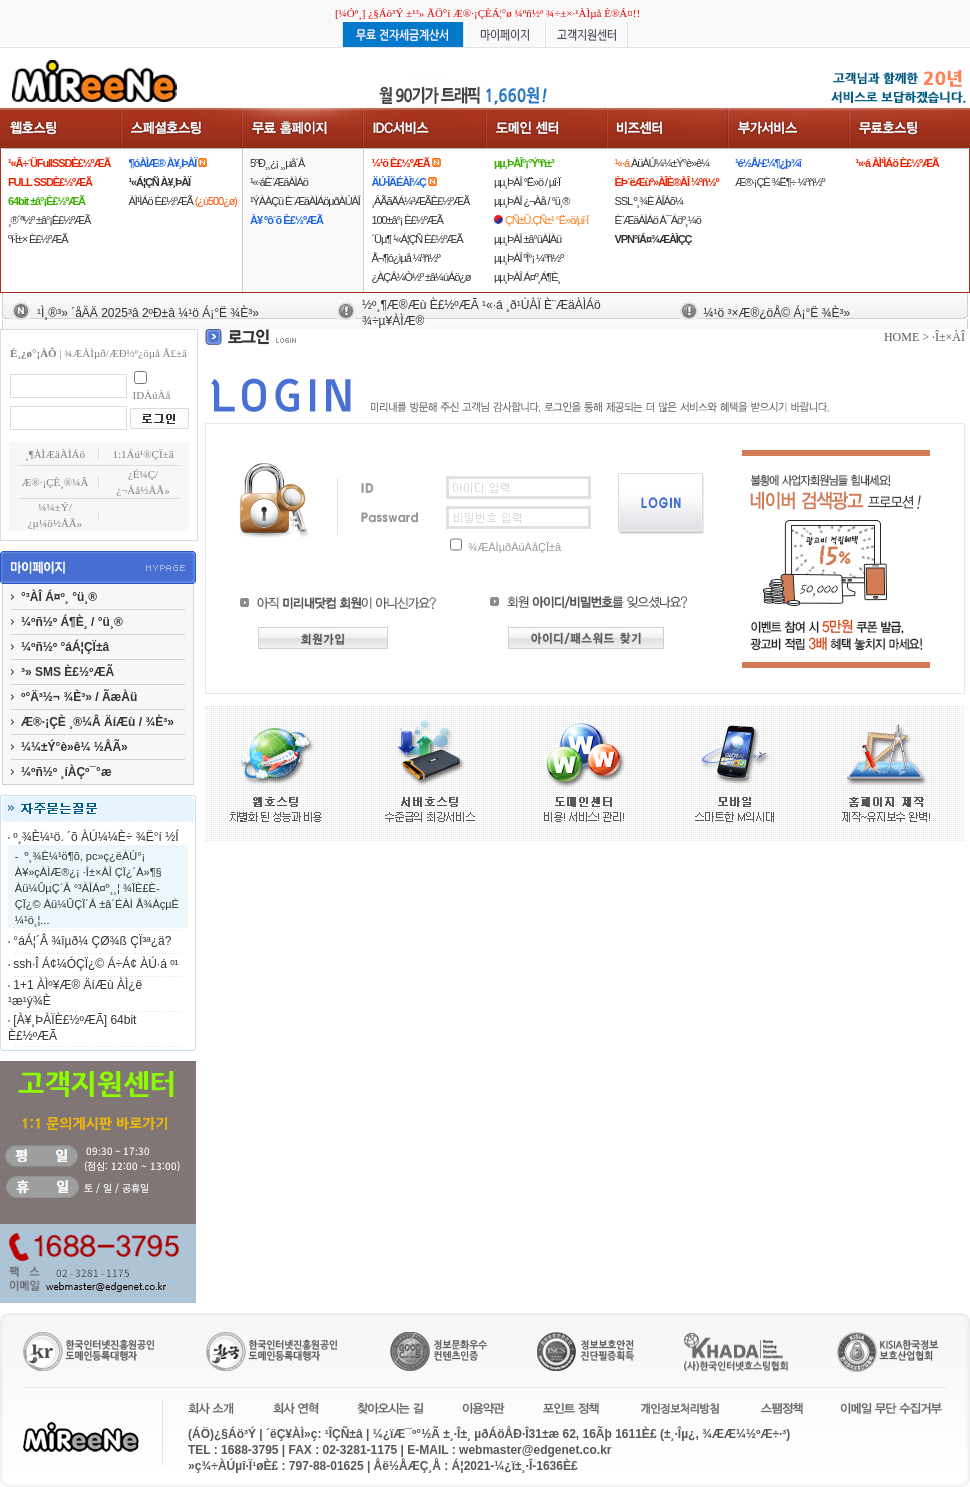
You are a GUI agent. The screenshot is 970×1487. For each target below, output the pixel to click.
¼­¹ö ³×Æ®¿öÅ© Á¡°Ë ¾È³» (776, 313)
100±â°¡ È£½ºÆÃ (406, 220)
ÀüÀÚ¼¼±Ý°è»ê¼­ (661, 163)
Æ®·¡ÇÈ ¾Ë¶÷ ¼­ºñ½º (779, 182)
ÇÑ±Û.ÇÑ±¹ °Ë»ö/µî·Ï (546, 220)
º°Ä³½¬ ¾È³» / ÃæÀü (79, 697)
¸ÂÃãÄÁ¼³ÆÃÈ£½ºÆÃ (420, 201)
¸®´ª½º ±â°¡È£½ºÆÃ (49, 220)
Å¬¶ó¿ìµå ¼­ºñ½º (405, 258)
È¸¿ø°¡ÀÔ (33, 353)
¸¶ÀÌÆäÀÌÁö (55, 454)
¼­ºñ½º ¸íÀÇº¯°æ (66, 772)
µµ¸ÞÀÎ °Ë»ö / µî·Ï (527, 182)
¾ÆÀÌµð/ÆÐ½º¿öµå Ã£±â (125, 353)
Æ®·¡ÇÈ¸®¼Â (55, 482)
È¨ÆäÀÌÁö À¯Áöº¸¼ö (657, 220)
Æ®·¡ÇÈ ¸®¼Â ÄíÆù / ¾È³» (97, 722)
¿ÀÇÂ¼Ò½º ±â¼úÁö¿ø (420, 277)
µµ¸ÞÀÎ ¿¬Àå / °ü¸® (531, 201)
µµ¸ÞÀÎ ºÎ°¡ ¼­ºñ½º (528, 258)
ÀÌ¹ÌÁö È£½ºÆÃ (183, 201)
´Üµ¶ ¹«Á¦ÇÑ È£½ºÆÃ (416, 239)
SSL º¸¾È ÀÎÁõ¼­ (648, 201)
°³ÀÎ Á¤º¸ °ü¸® (59, 597)
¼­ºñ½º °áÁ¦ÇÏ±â (65, 647)
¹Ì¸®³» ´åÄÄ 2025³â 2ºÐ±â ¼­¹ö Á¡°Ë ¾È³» (148, 313)
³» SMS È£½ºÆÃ (67, 672)
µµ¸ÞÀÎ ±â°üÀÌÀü (527, 239)
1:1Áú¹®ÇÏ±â (142, 454)
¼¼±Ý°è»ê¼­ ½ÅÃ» (74, 747)
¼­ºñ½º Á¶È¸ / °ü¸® (72, 622)
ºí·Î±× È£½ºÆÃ (37, 239)
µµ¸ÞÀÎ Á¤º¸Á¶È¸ (527, 277)
